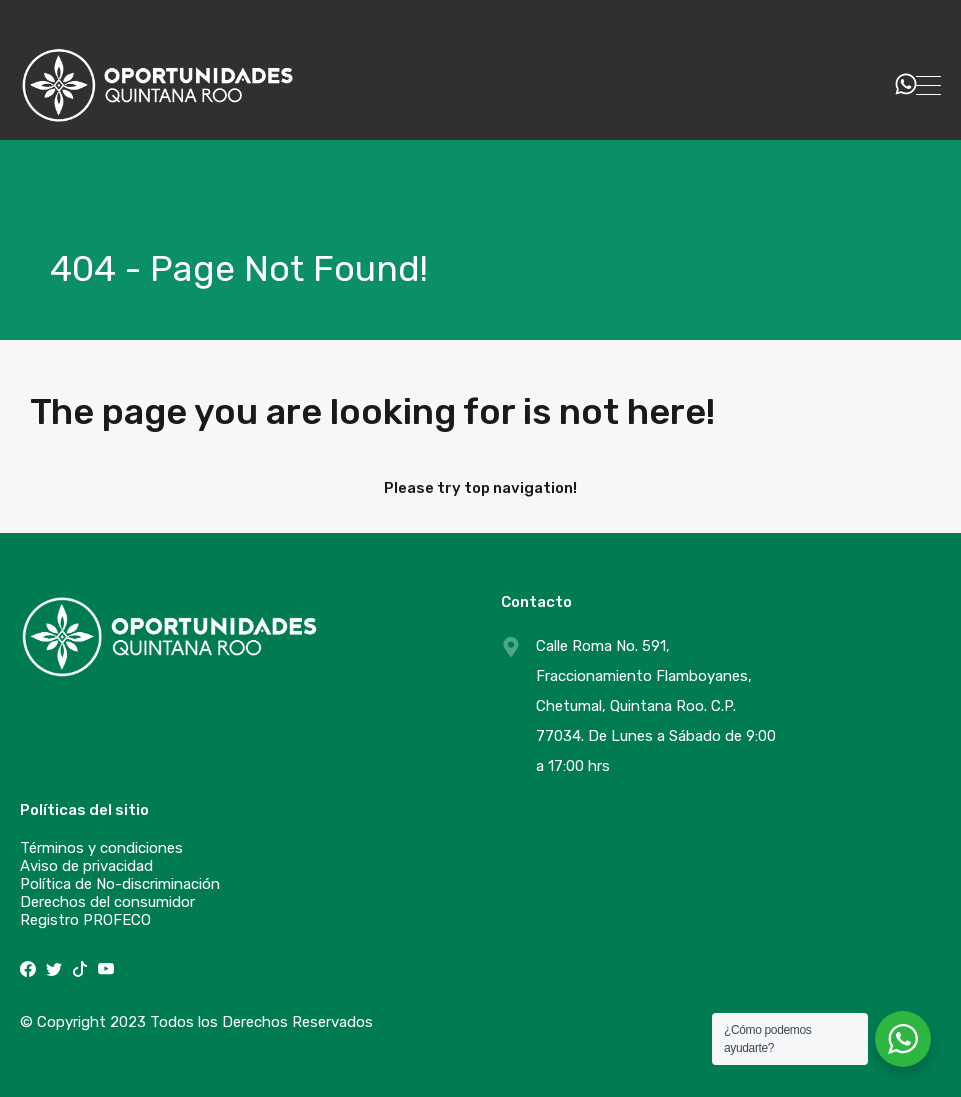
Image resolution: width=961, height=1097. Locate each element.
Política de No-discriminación (120, 884)
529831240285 (823, 84)
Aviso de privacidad (86, 866)
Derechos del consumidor (107, 902)
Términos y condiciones (101, 848)
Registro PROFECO (85, 920)
